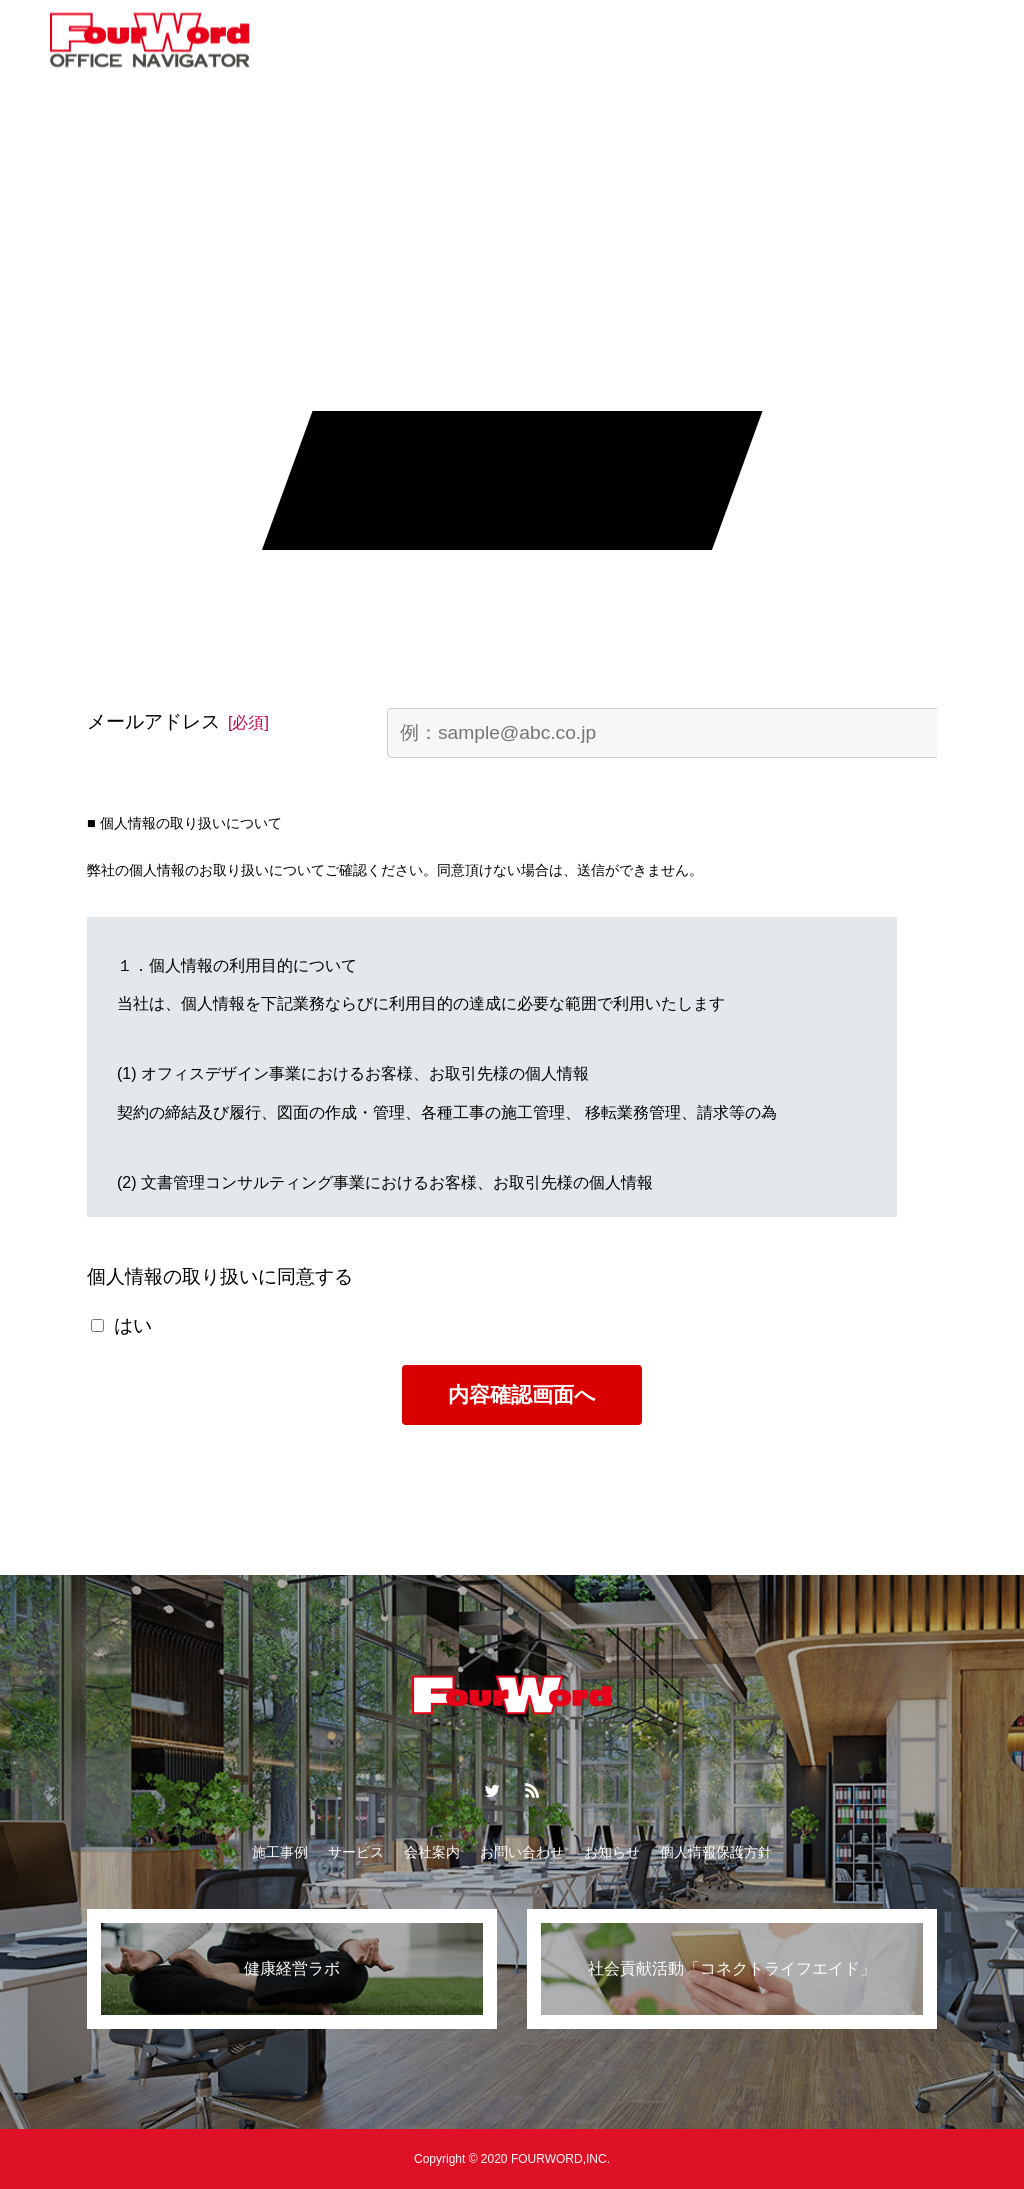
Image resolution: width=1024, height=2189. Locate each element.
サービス (327, 40)
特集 (491, 40)
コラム (416, 40)
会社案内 (669, 40)
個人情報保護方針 (716, 1852)
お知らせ (573, 40)
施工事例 (280, 1852)
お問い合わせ (779, 40)
